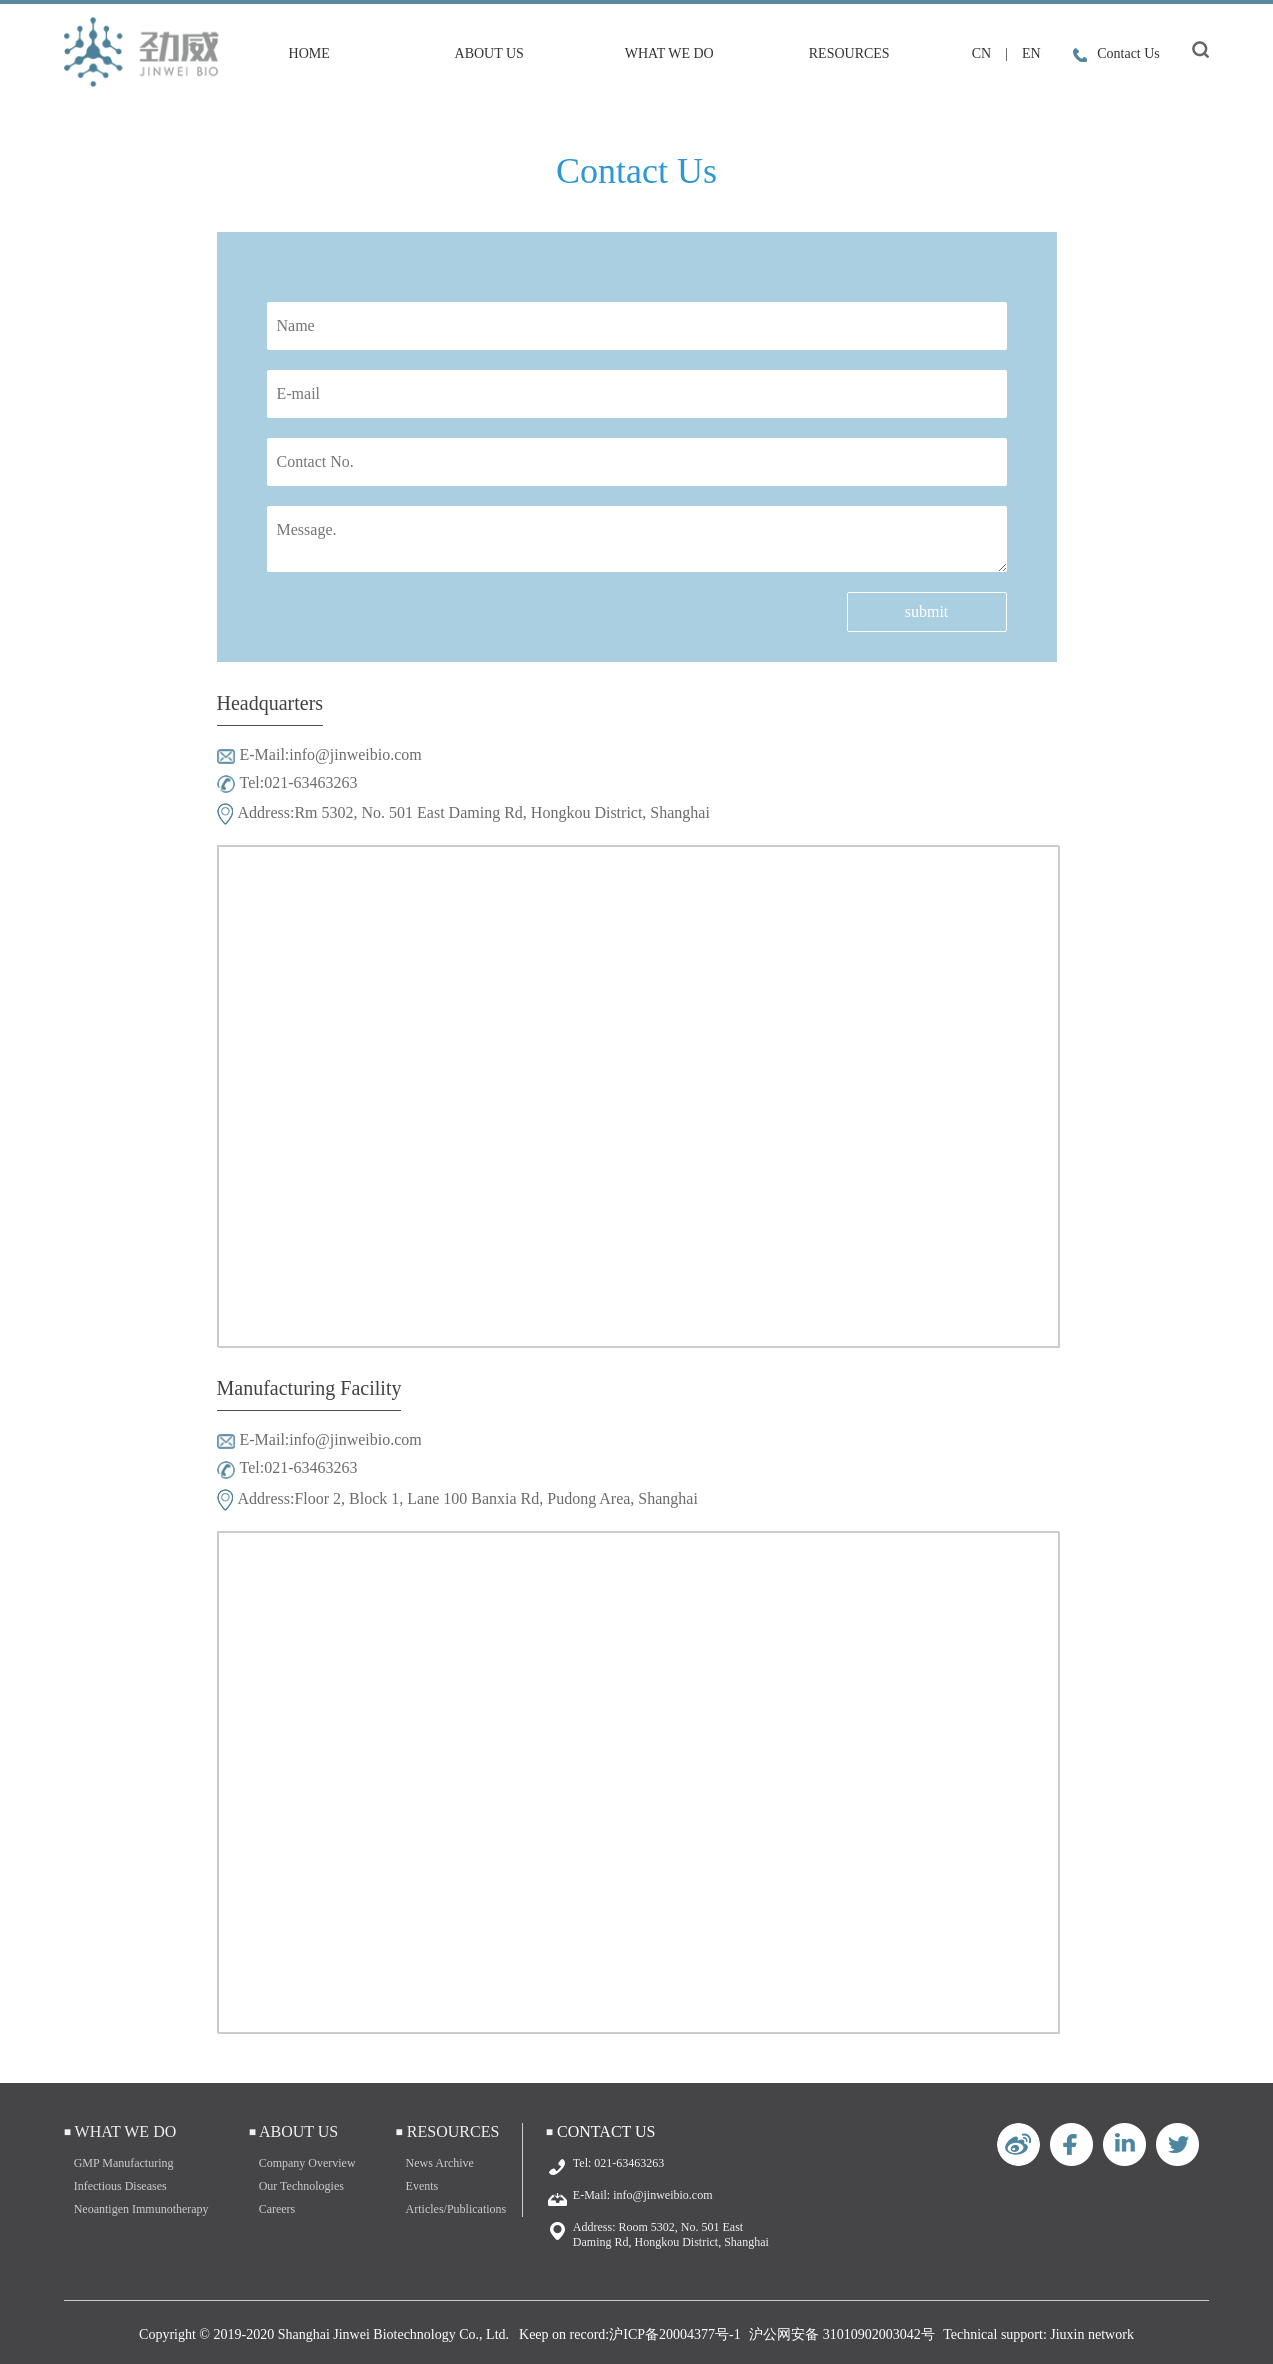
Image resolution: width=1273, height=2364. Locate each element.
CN (981, 53)
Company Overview (307, 2163)
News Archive (440, 2163)
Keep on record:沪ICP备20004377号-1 (630, 2334)
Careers (277, 2209)
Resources (849, 53)
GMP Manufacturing (124, 2163)
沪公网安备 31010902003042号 (842, 2334)
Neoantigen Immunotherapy (141, 2209)
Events (422, 2186)
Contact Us (1116, 53)
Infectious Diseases (120, 2186)
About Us (489, 53)
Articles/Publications (456, 2209)
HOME (309, 53)
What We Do (669, 53)
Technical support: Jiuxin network (1038, 2334)
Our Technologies (301, 2186)
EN (1031, 53)
